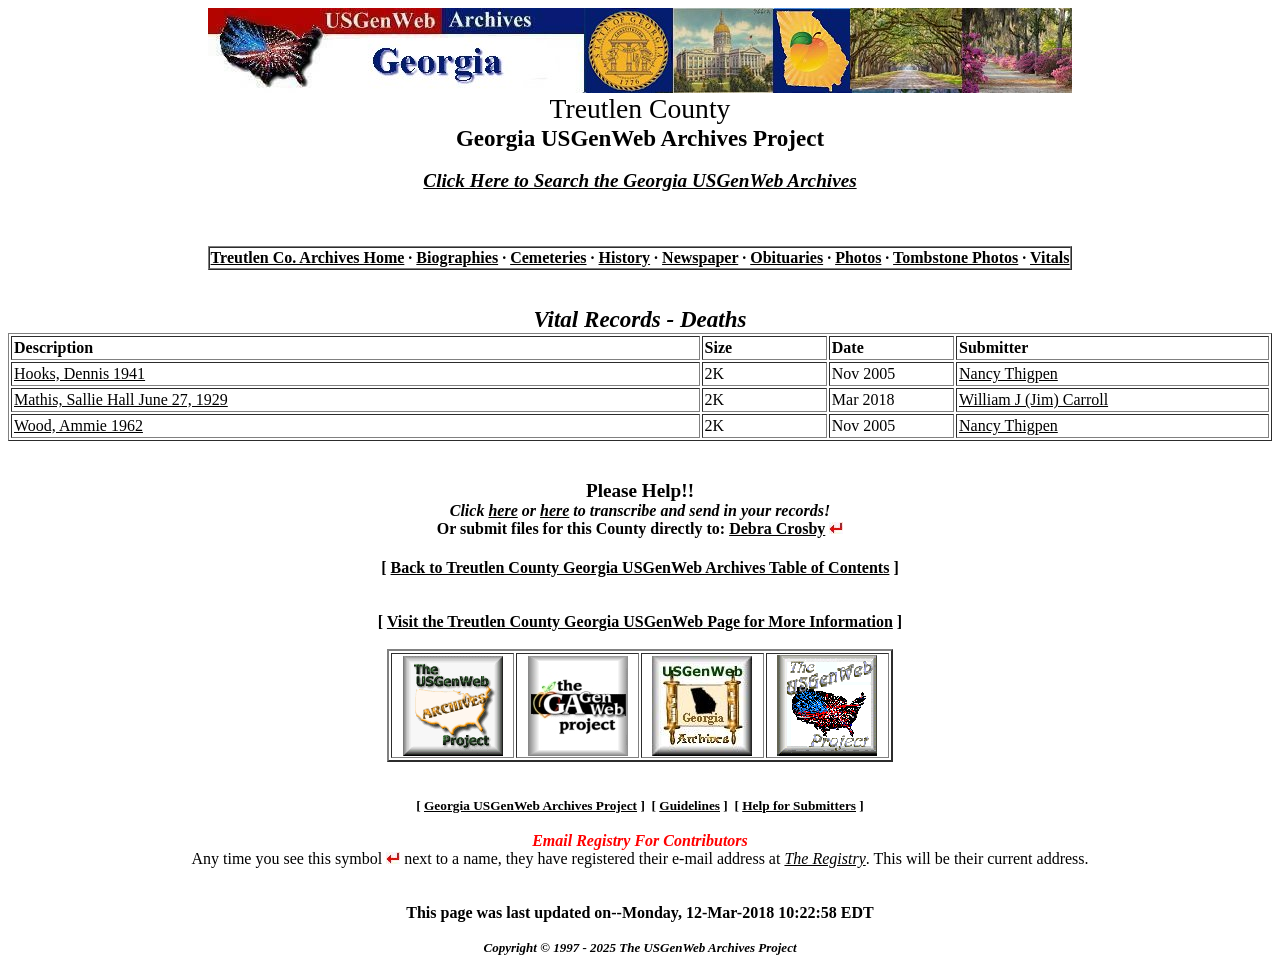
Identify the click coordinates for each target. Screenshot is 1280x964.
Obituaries (786, 257)
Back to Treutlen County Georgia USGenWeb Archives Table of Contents (640, 567)
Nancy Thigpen (1008, 373)
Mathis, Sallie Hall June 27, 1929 (121, 399)
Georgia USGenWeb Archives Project (530, 805)
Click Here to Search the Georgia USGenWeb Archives (639, 180)
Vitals (1049, 257)
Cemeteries (548, 257)
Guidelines (689, 805)
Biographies (457, 257)
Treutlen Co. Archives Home (308, 257)
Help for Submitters (799, 805)
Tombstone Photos (955, 257)
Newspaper (700, 257)
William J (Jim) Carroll (1033, 399)
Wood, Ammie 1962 (78, 425)
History (625, 257)
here (502, 510)
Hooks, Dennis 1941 (79, 373)
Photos (858, 257)
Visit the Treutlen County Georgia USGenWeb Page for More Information (640, 621)
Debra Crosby (777, 528)
